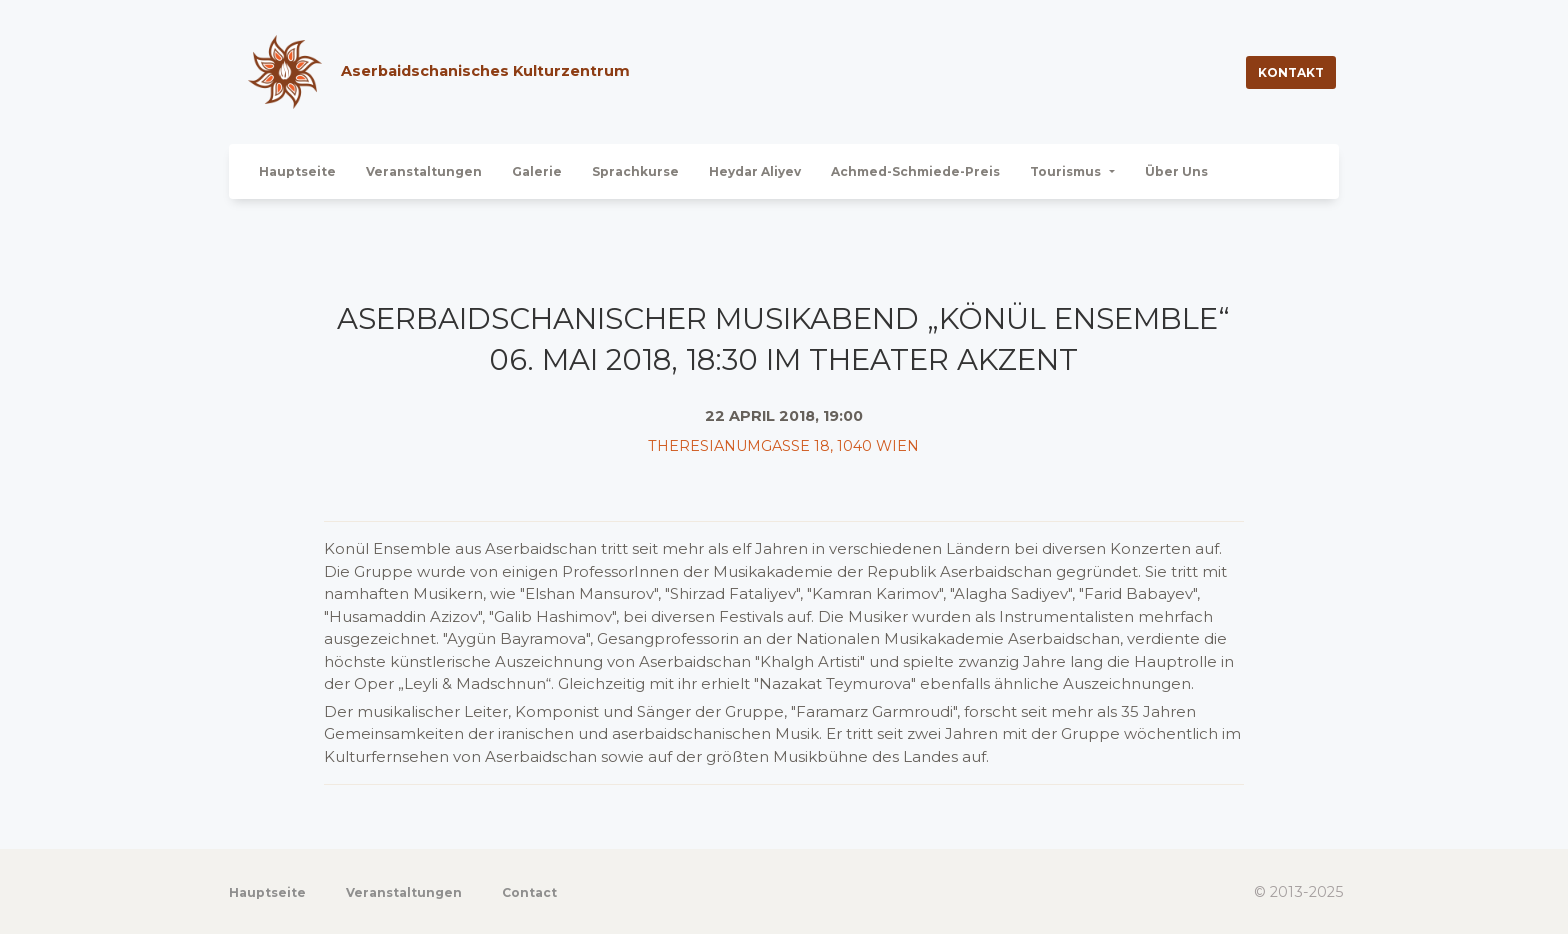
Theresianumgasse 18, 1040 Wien (783, 446)
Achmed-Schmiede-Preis (915, 171)
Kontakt (1291, 72)
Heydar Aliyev (755, 171)
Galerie (537, 171)
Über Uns (1176, 171)
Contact (529, 892)
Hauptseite (297, 171)
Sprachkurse (635, 171)
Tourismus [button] (1067, 171)
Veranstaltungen (424, 171)
